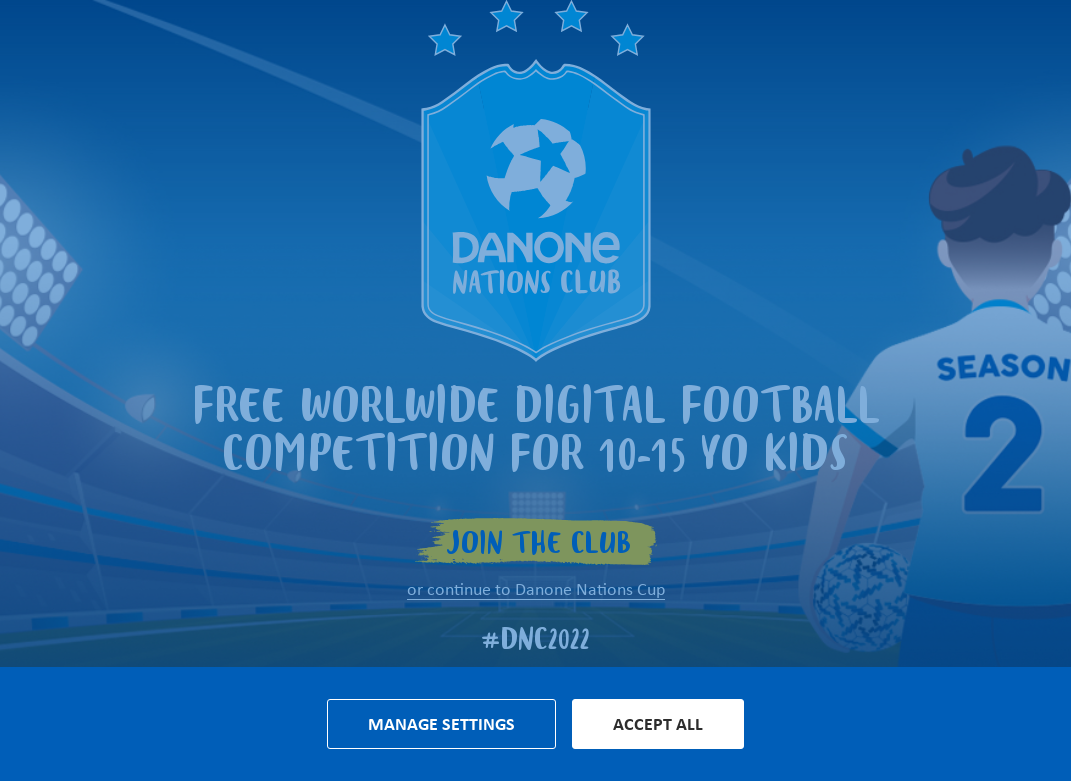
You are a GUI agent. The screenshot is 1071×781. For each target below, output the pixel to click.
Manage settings (441, 724)
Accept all (658, 724)
